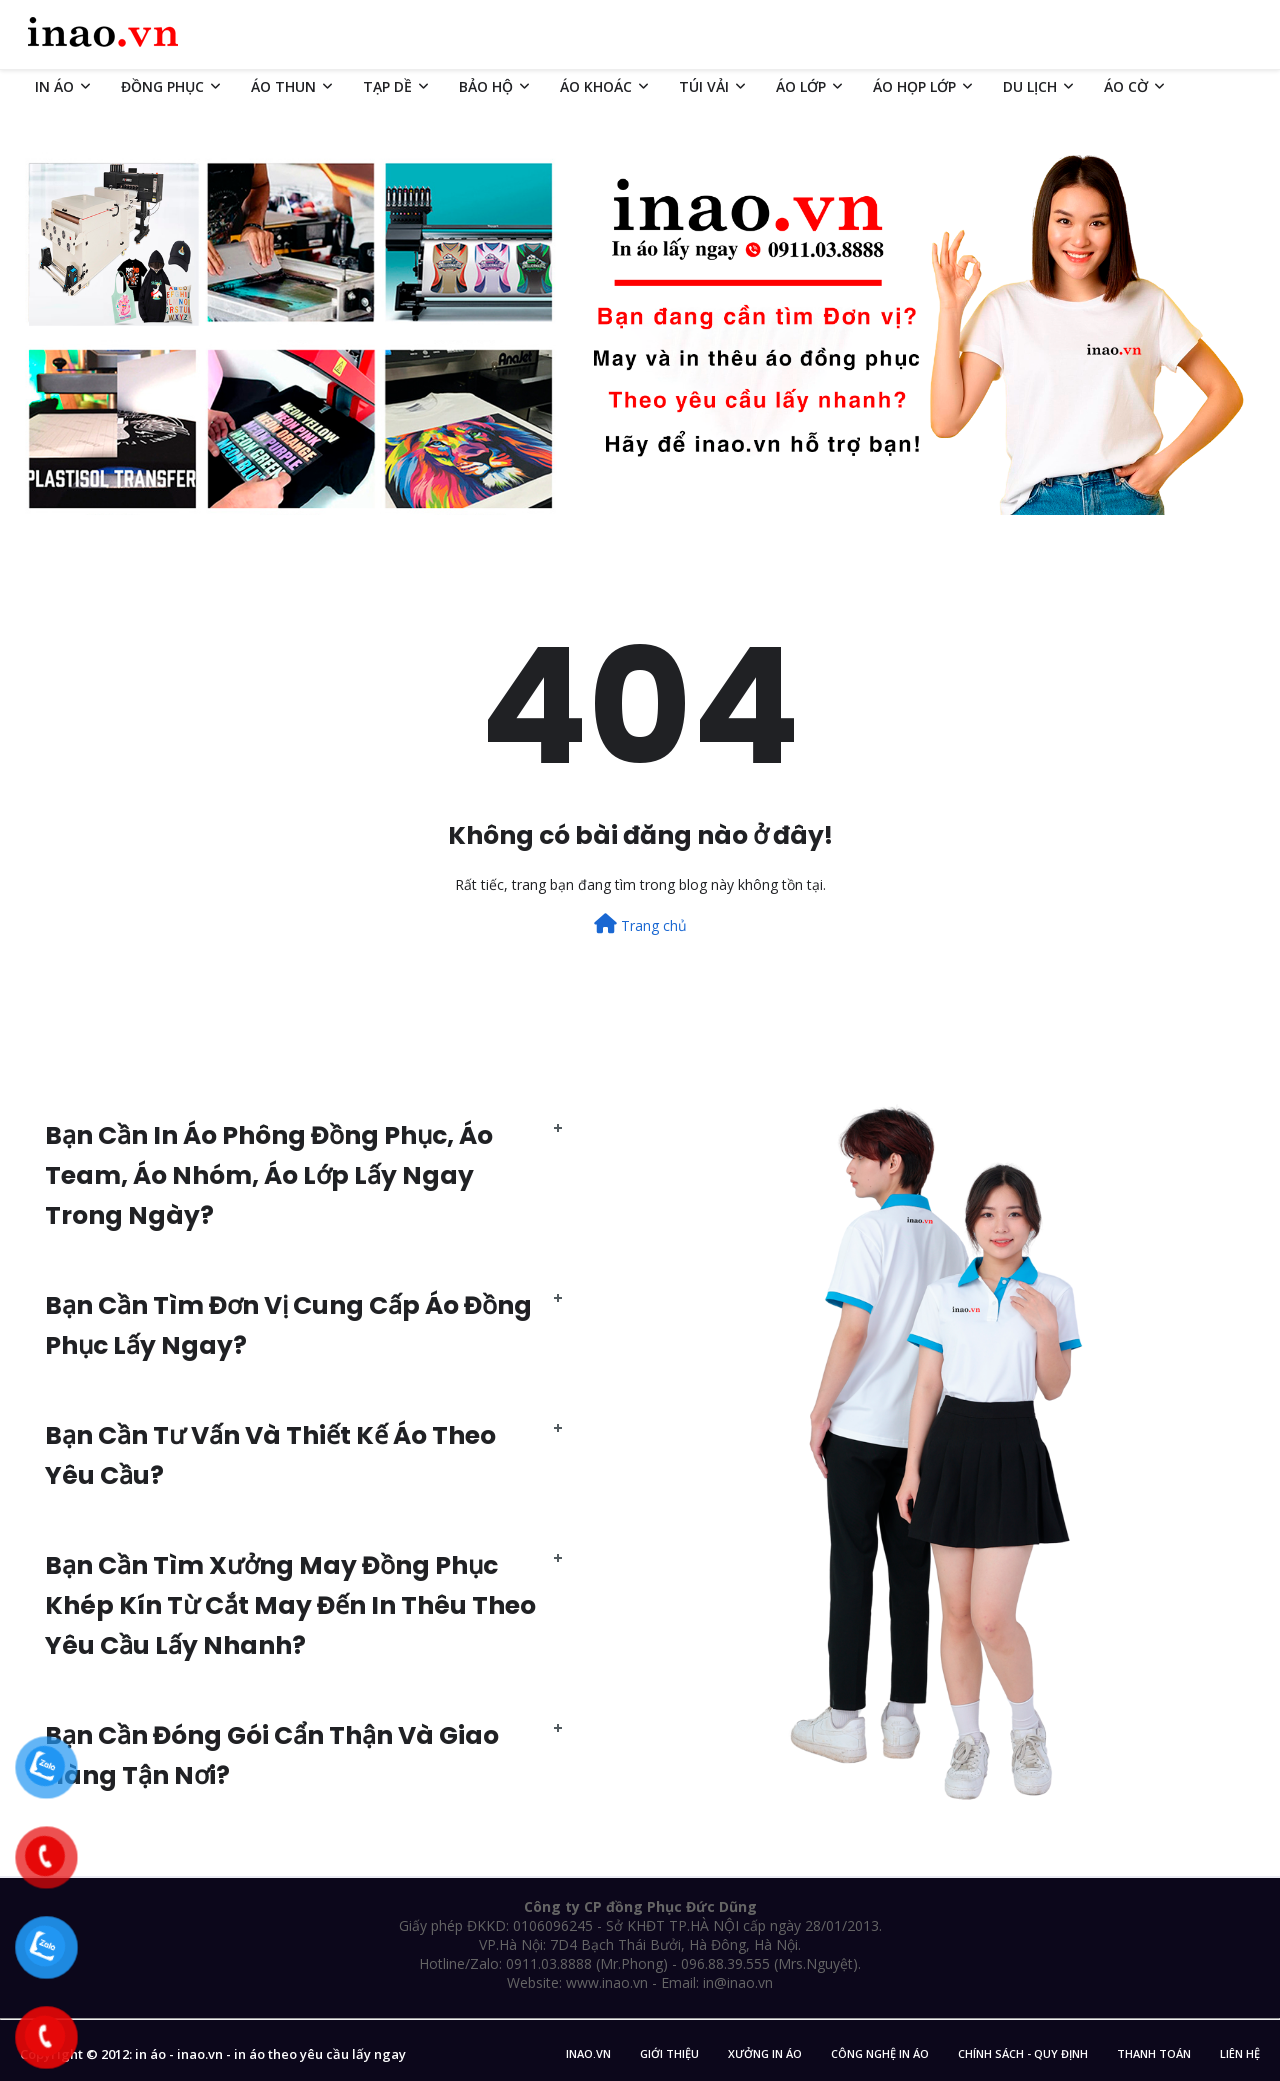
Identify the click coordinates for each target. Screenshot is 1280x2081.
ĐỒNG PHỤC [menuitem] (162, 86)
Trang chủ (640, 924)
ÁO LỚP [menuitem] (801, 86)
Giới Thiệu (669, 2053)
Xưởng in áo (765, 2053)
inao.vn (588, 2053)
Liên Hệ (1240, 2053)
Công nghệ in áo (880, 2053)
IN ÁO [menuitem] (54, 86)
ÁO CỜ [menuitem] (1126, 86)
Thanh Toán (1154, 2053)
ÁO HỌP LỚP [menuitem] (914, 86)
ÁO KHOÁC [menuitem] (596, 86)
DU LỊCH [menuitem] (1030, 86)
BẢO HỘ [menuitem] (486, 86)
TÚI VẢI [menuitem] (704, 86)
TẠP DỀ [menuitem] (387, 86)
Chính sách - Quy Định (1023, 2053)
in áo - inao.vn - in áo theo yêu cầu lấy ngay (270, 2054)
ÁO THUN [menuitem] (283, 86)
